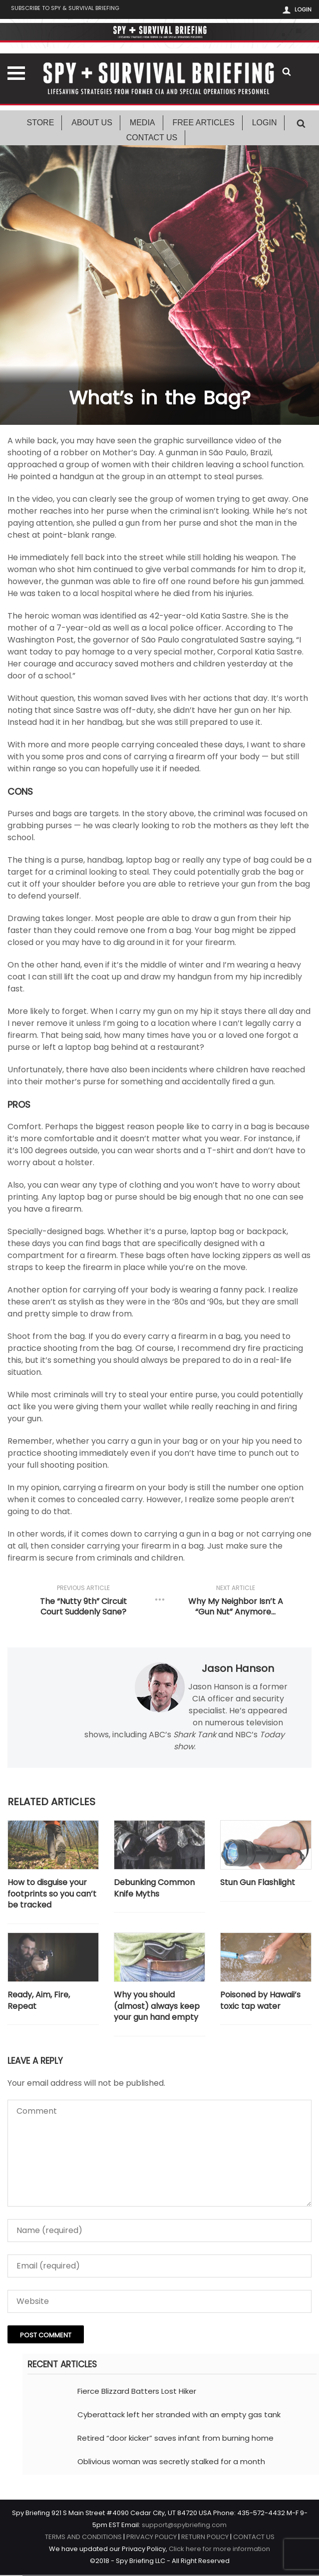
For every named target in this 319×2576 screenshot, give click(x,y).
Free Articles (204, 123)
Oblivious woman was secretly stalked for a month (171, 2462)
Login (303, 9)
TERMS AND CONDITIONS (83, 2538)
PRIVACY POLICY (151, 2538)
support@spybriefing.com (184, 2526)
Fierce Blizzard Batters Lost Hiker (136, 2392)
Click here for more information (219, 2550)
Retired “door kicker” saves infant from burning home (175, 2439)
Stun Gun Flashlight (257, 1883)
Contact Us (152, 138)
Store (40, 123)
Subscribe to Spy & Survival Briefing (71, 10)
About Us (91, 123)
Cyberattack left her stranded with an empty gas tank (179, 2415)
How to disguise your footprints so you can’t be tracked (51, 1895)
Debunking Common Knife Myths (154, 1889)
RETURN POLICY (205, 2538)
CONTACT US (254, 2538)
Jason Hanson (238, 1669)
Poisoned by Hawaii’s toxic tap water (260, 2002)
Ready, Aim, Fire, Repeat (38, 2002)
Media (142, 123)
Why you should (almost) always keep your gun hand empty (157, 2007)
